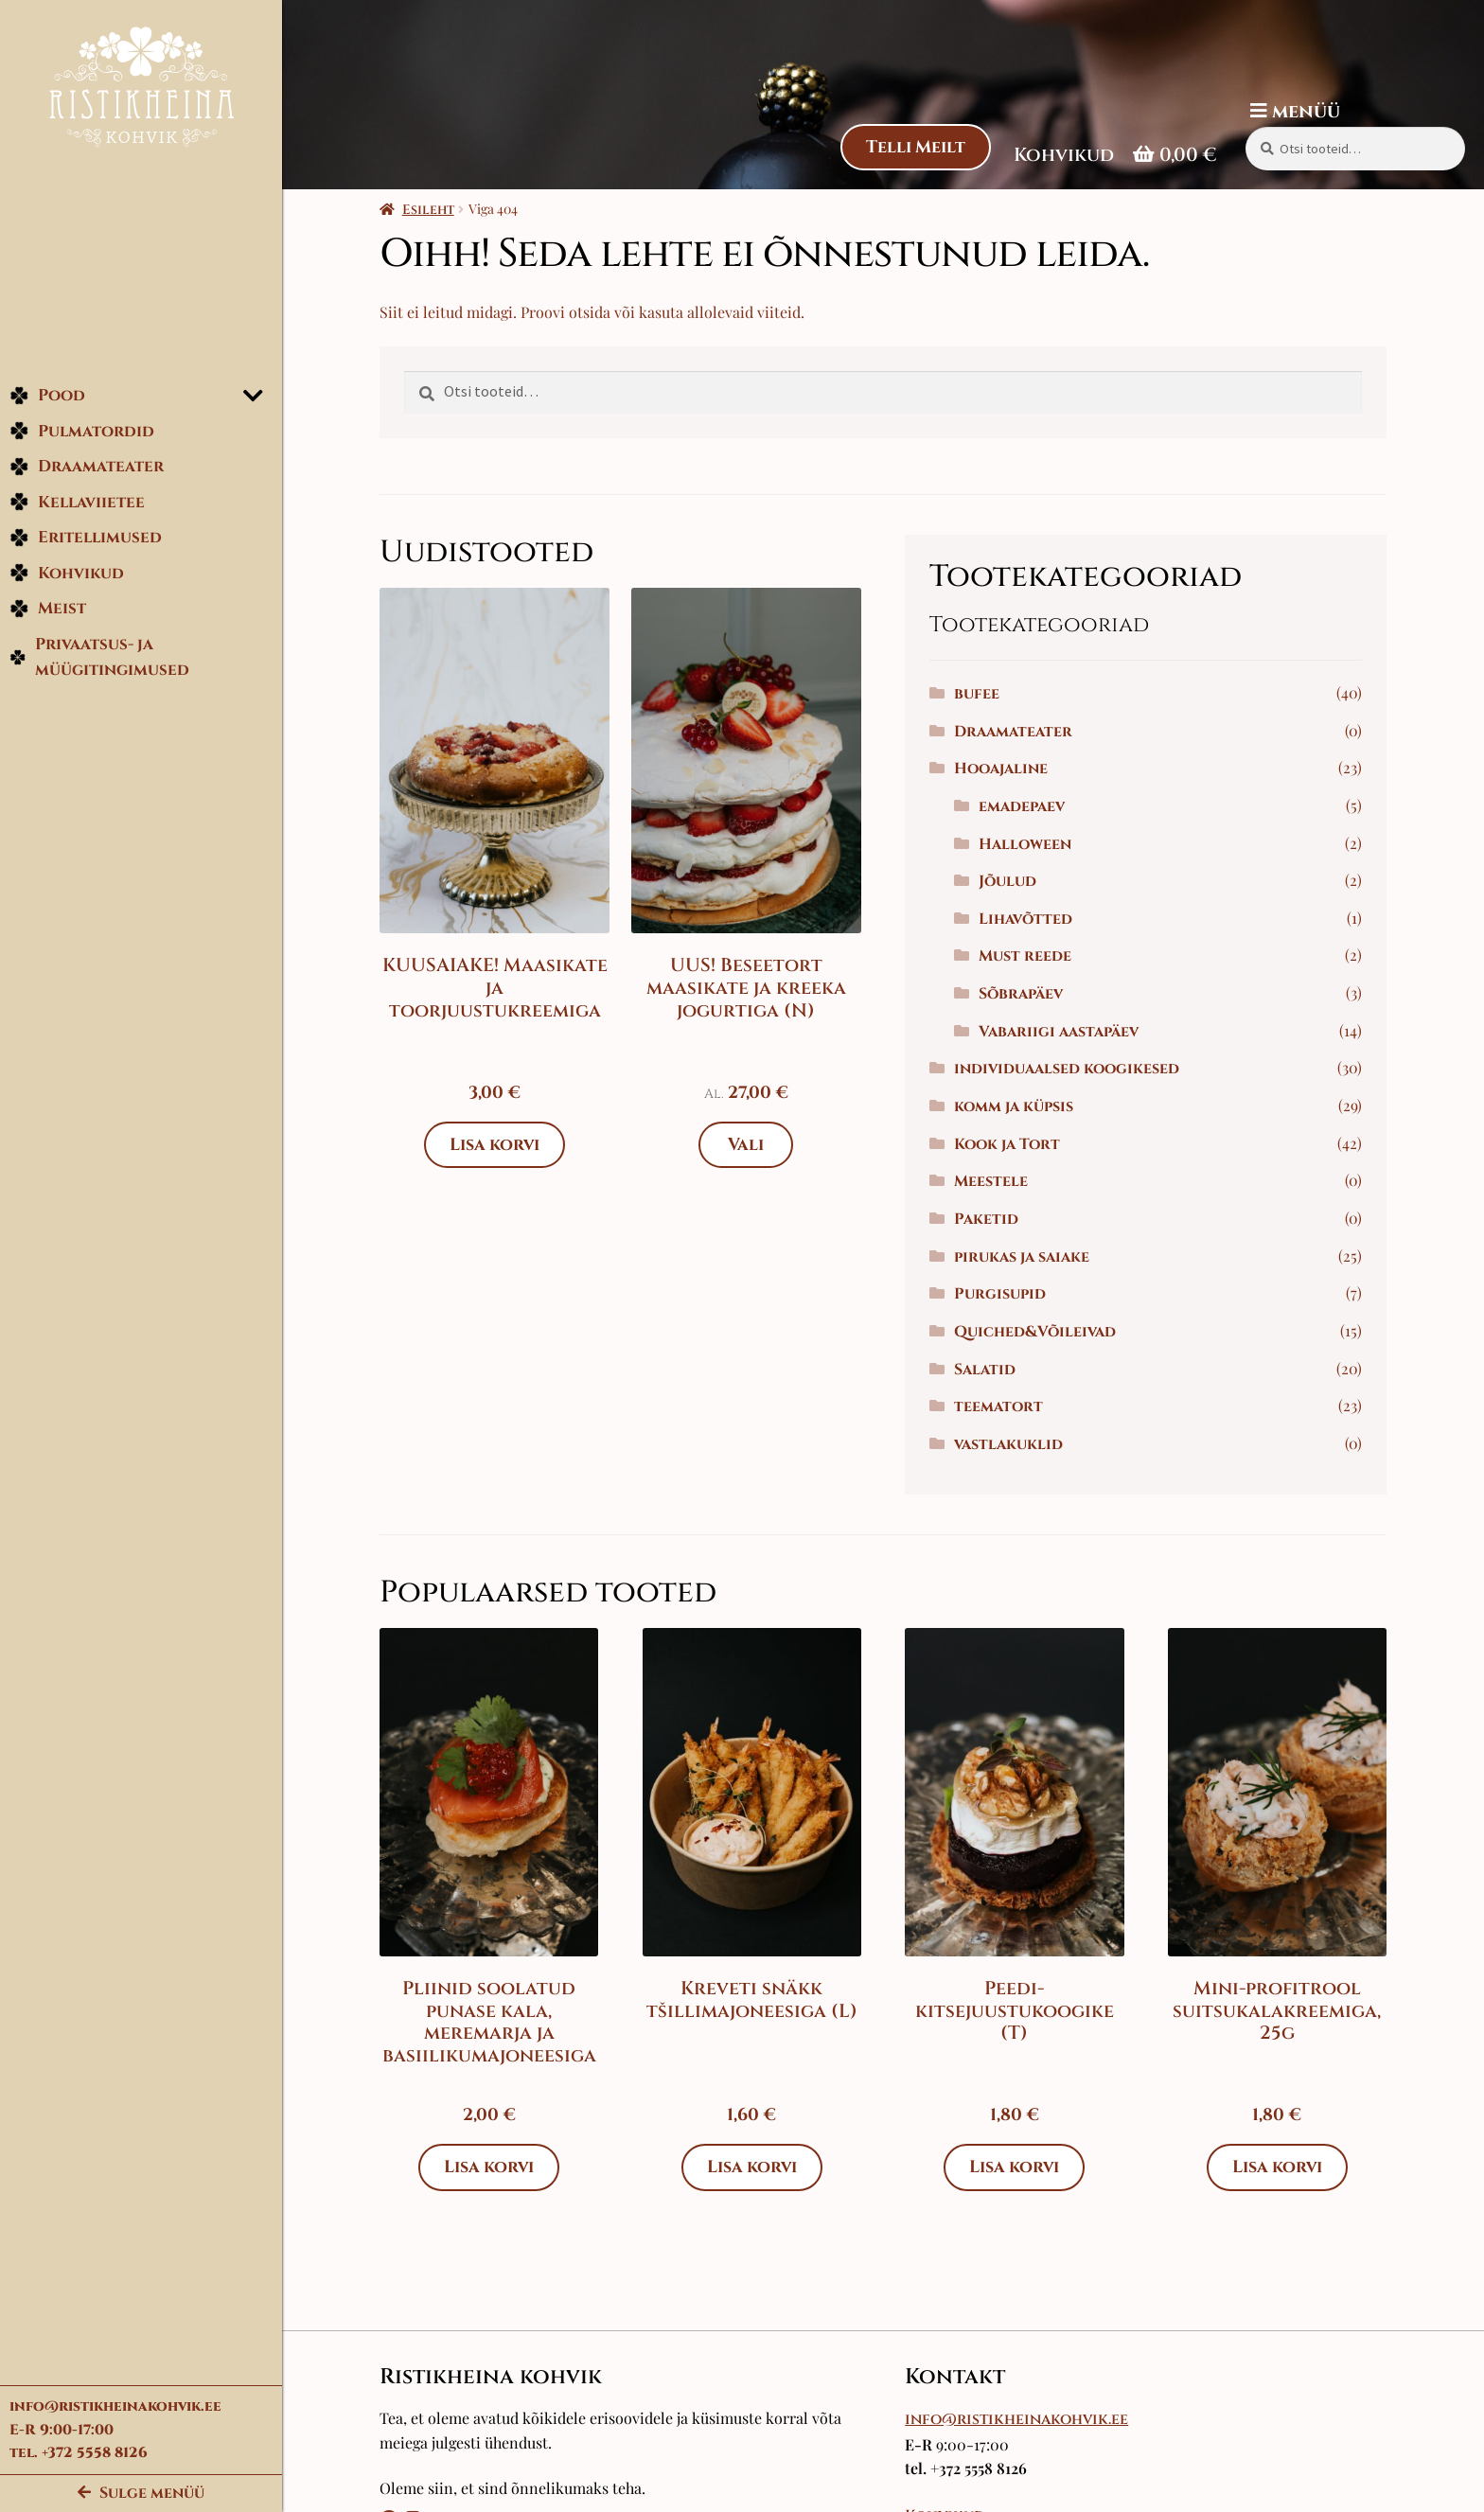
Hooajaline (1002, 768)
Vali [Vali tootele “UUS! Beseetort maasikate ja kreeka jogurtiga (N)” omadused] (747, 1145)
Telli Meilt (915, 147)
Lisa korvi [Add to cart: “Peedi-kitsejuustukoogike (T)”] (1015, 2167)
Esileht (429, 210)
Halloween (1026, 844)
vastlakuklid (1009, 1444)
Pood (47, 396)
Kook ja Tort (1008, 1144)
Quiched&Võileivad (1036, 1331)
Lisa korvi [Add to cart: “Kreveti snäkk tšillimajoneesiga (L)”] (752, 2167)
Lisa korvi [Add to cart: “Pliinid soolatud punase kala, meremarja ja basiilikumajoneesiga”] (490, 2167)
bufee (977, 693)
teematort (999, 1406)
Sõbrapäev (1022, 993)
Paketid (987, 1219)
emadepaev (1023, 806)
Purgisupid (1001, 1293)
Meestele (992, 1181)
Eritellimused (85, 538)
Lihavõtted (1026, 919)
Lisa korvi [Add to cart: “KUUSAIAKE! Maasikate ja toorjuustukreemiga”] (495, 1145)
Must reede (1026, 956)
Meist (47, 609)
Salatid (985, 1369)
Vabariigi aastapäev (1060, 1031)
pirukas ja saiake (1022, 1257)
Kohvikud (66, 574)
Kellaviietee (77, 503)
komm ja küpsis (1014, 1106)
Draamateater (86, 467)
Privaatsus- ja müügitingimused (99, 658)
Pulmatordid (81, 432)
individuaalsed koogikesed (1067, 1068)
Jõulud (1008, 881)
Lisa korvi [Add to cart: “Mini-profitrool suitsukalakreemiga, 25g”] (1277, 2167)
